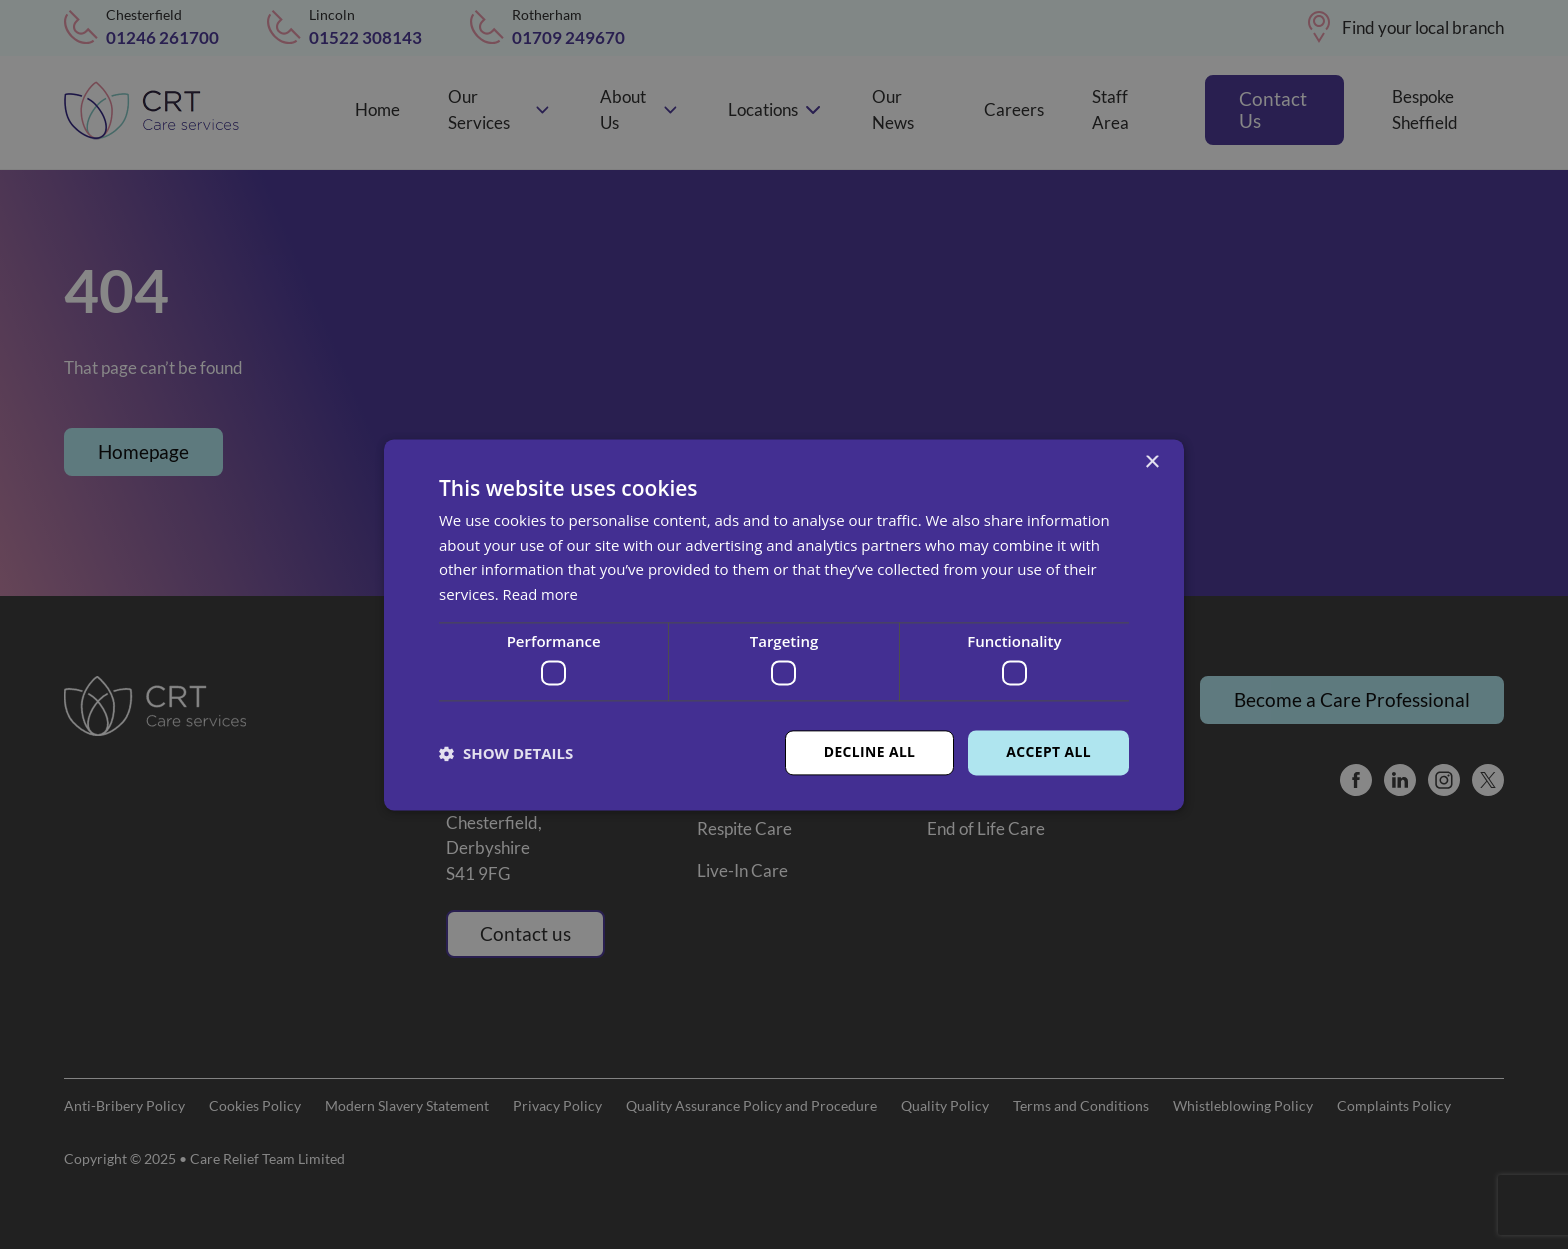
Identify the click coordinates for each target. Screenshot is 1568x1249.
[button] (506, 753)
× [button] (1151, 462)
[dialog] (784, 624)
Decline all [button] (868, 752)
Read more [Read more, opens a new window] (541, 594)
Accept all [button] (1048, 752)
